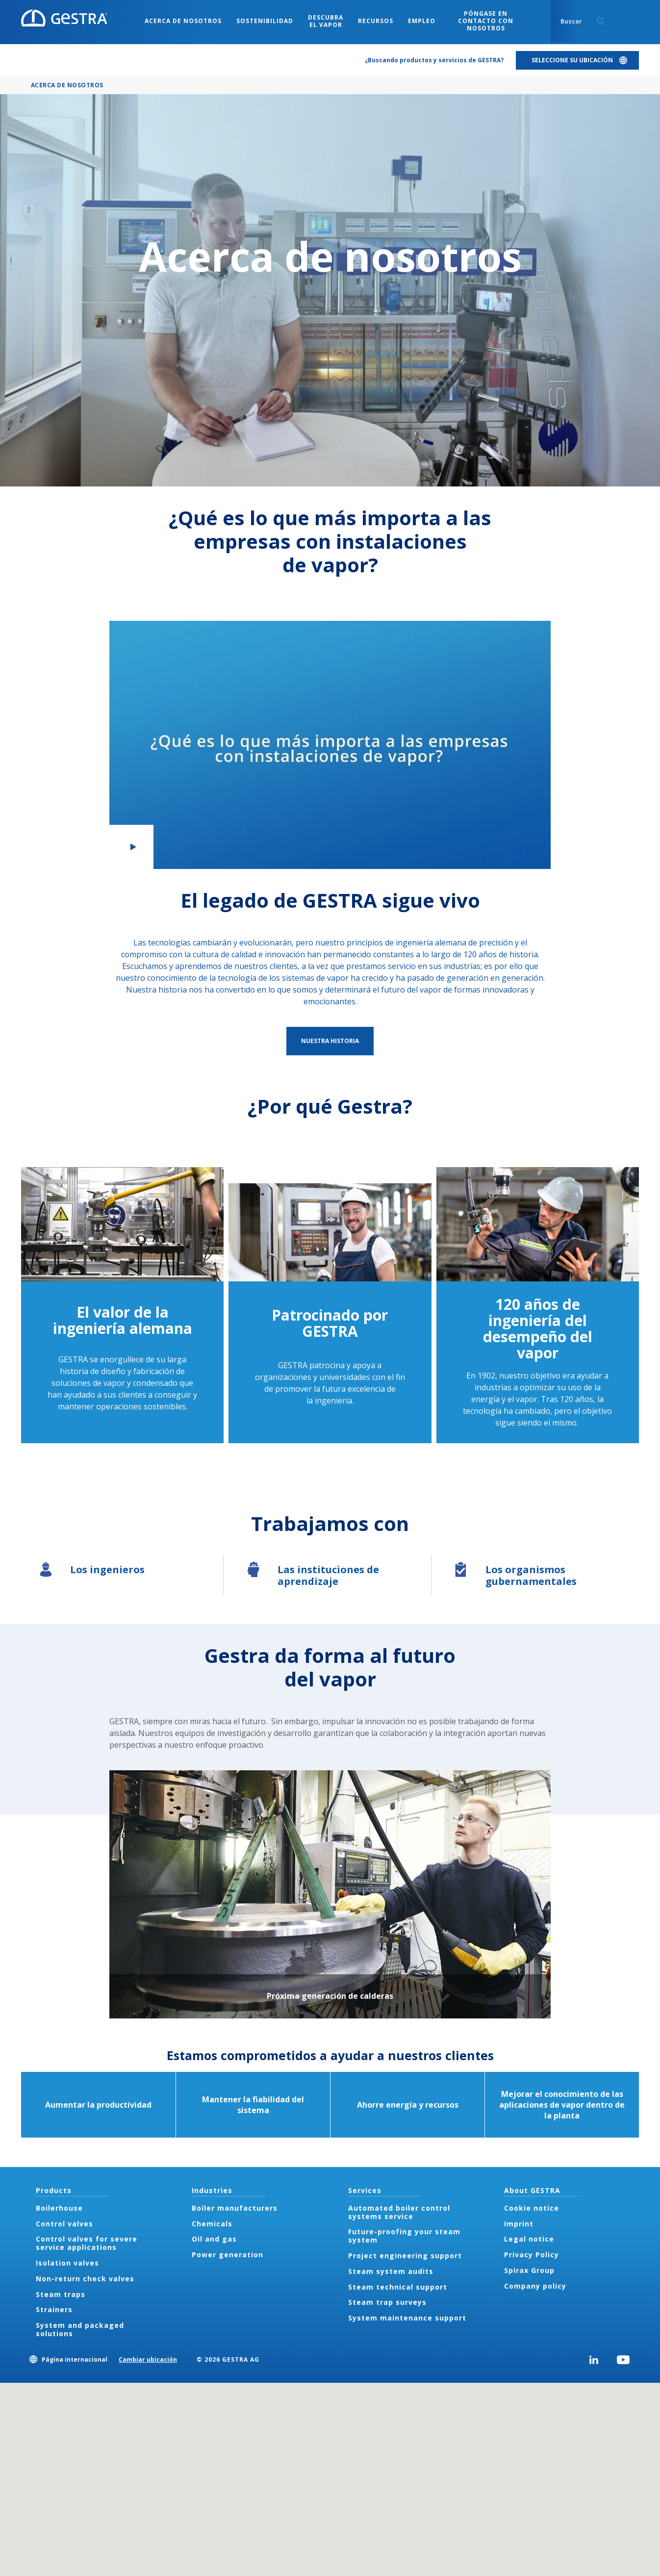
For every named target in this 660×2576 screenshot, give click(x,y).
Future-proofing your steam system (404, 2235)
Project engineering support (405, 2255)
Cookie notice (531, 2208)
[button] (330, 745)
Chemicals (212, 2223)
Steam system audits (390, 2271)
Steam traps (60, 2294)
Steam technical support (397, 2287)
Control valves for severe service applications (86, 2243)
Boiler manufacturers (235, 2208)
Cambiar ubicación (148, 2359)
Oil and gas (214, 2239)
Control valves (64, 2223)
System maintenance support (407, 2317)
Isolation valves (67, 2263)
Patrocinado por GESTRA (330, 1323)
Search (601, 21)
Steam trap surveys (387, 2302)
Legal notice (529, 2239)
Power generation (227, 2254)
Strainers (54, 2309)
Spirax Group (529, 2270)
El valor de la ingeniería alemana (122, 1320)
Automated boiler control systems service (399, 2212)
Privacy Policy (531, 2254)
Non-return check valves (85, 2278)
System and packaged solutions (80, 2329)
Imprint (518, 2223)
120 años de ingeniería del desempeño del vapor (537, 1328)
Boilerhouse (59, 2208)
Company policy (535, 2286)
